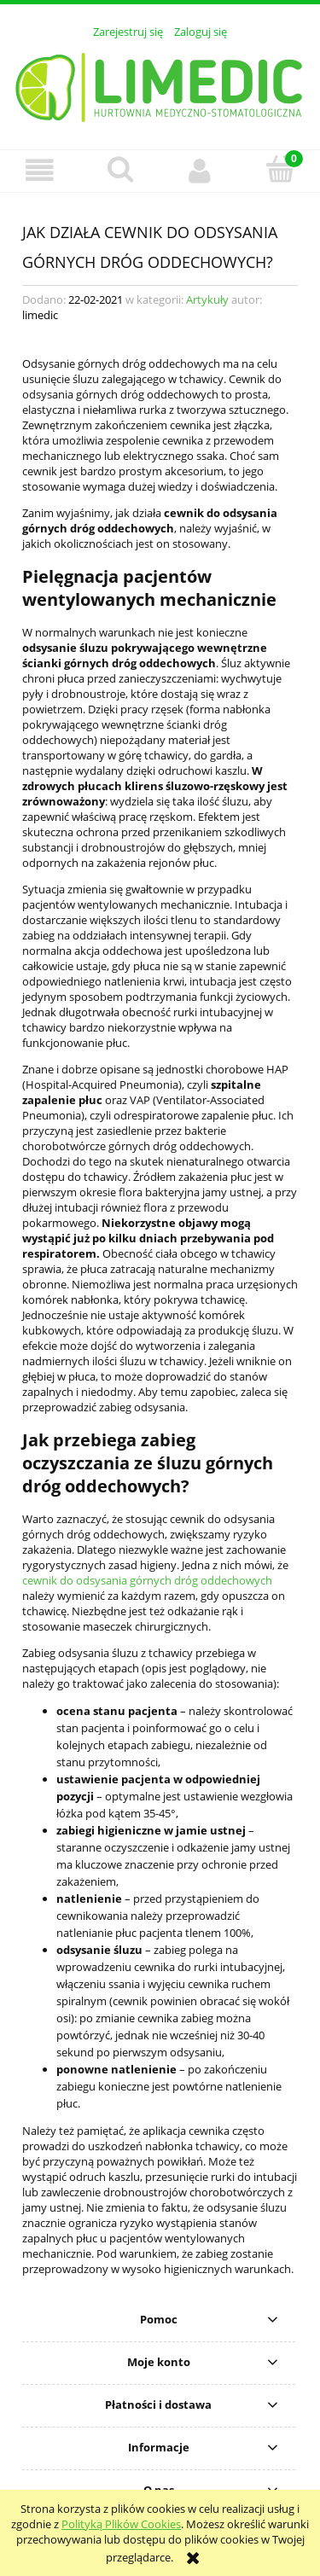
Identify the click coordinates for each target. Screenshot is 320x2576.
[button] (40, 170)
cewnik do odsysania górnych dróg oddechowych (147, 1580)
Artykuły (207, 299)
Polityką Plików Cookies (121, 2524)
